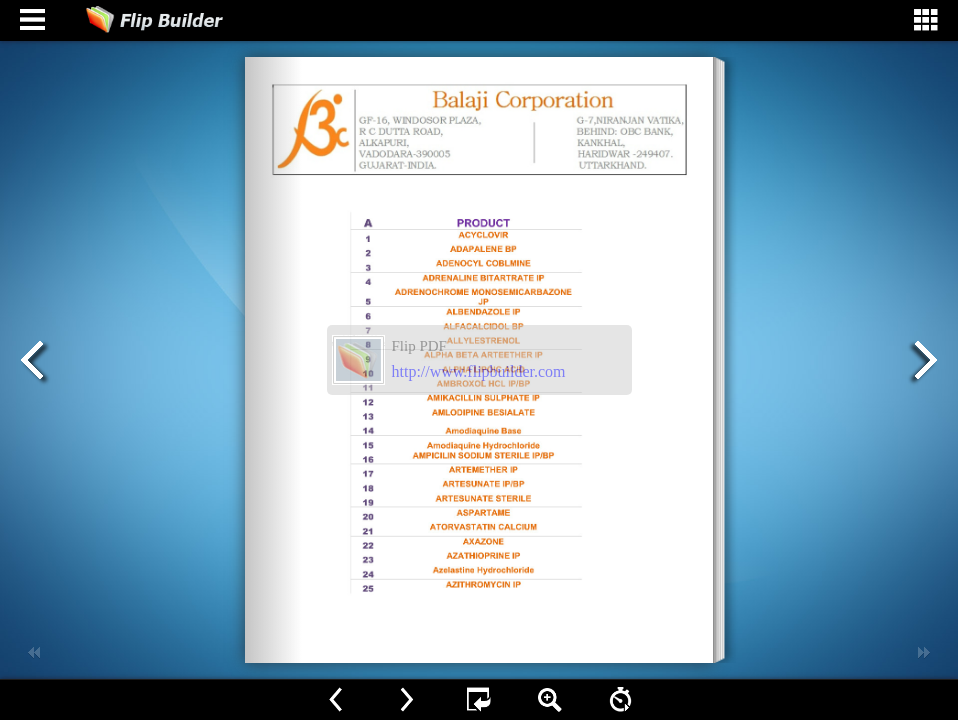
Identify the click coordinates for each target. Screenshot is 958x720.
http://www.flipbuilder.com (479, 371)
